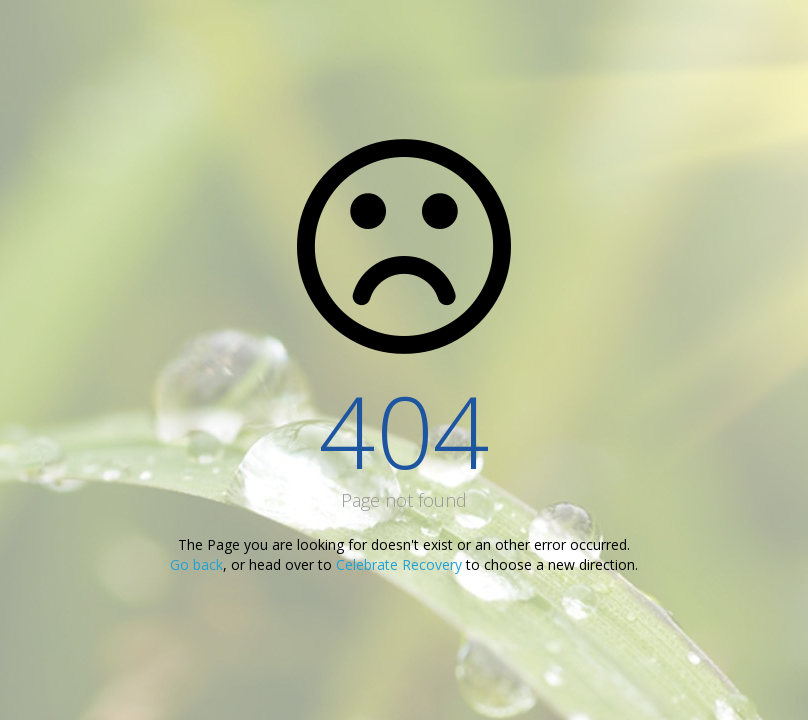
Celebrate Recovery (399, 564)
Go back (196, 564)
